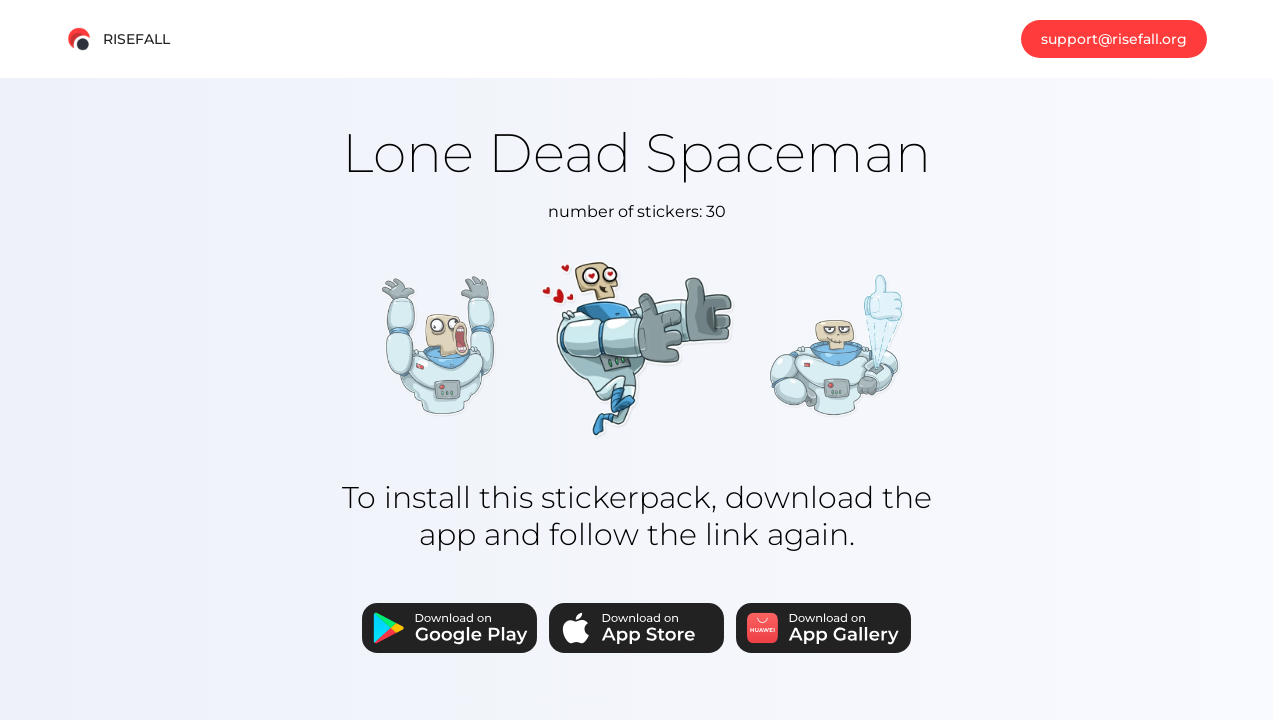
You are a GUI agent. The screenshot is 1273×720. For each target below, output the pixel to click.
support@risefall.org (1114, 39)
